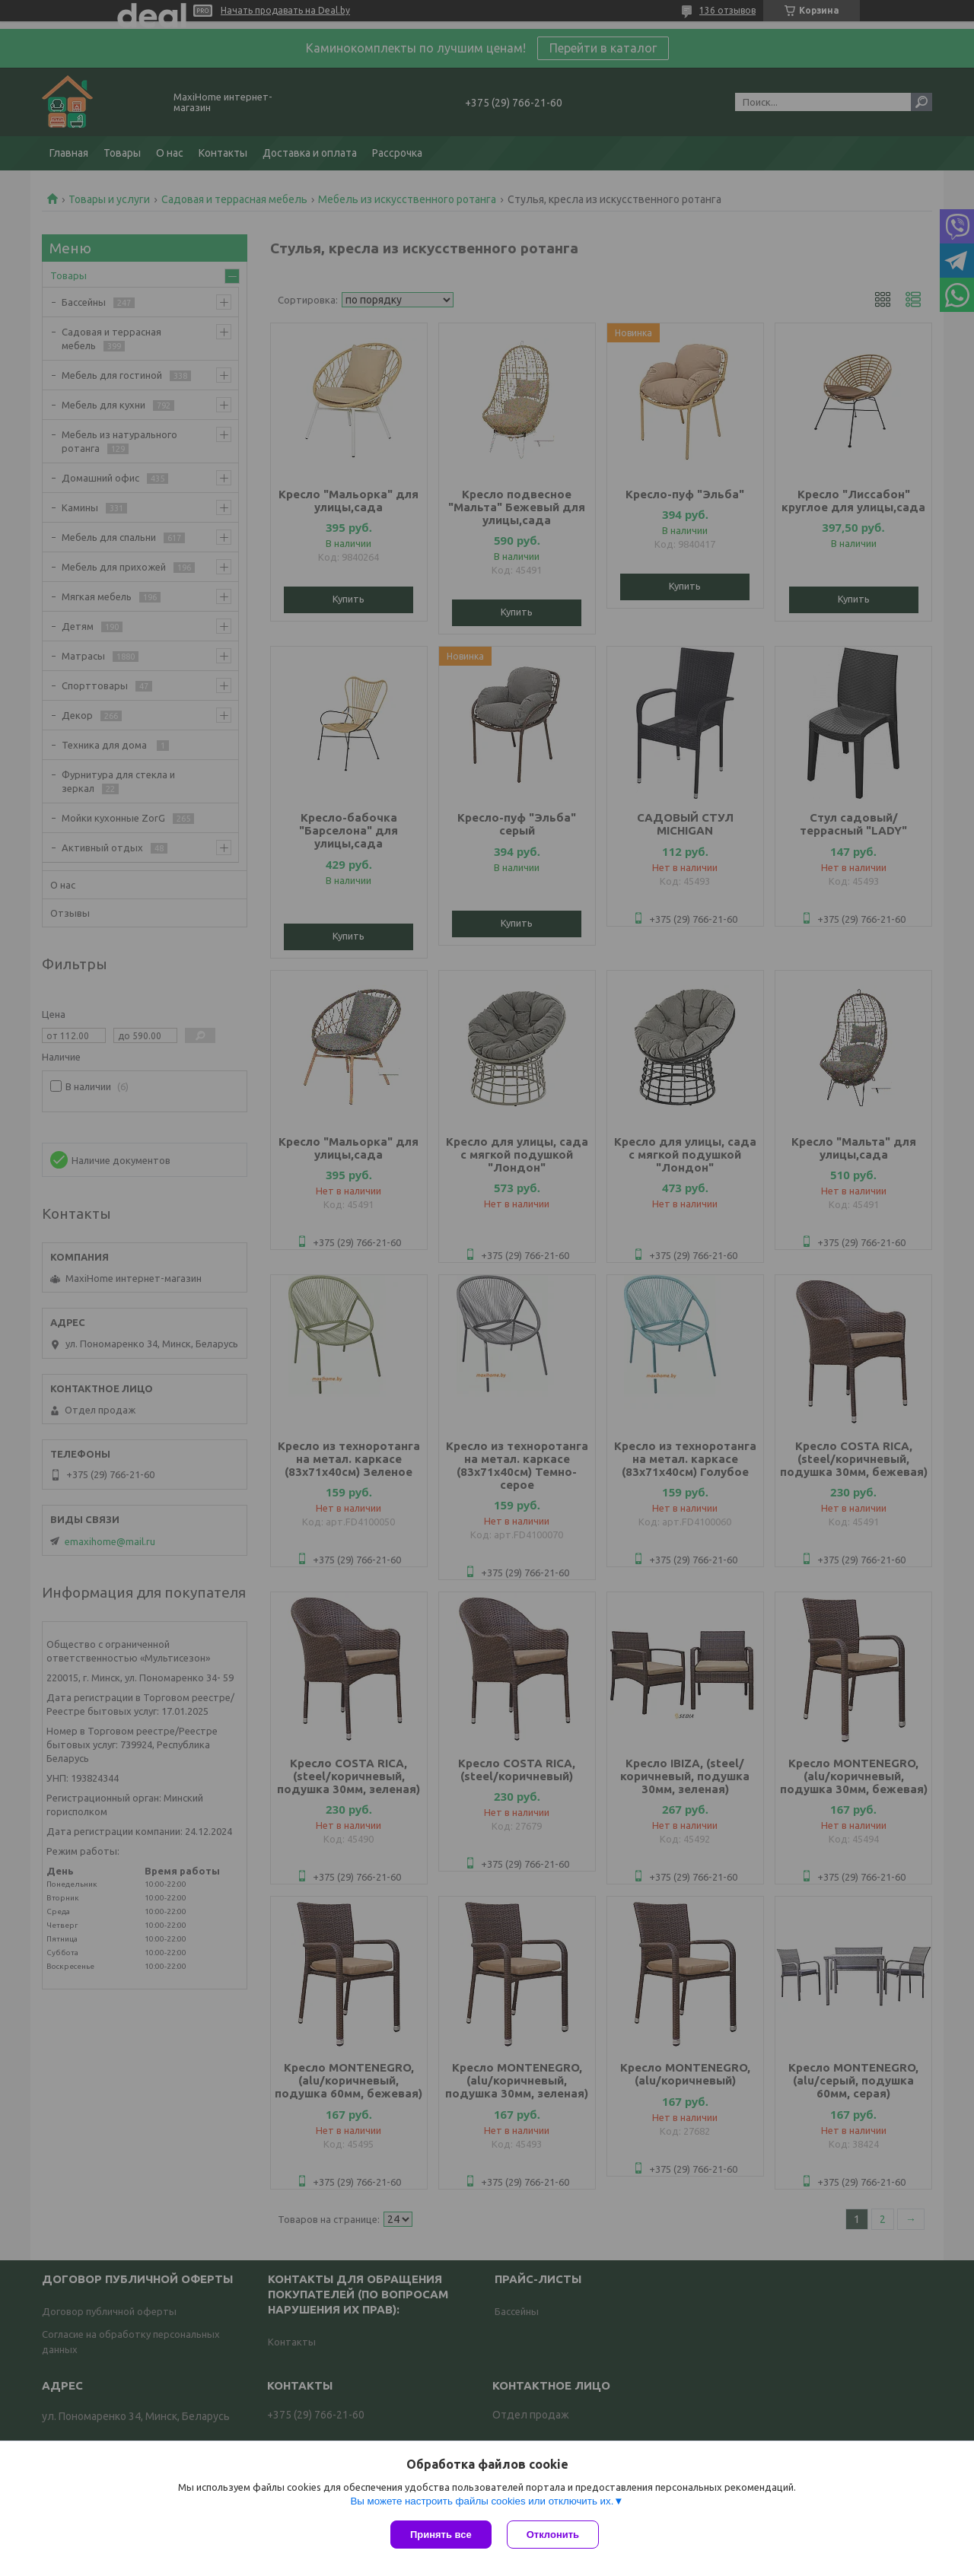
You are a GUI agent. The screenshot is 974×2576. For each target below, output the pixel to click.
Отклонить (553, 2534)
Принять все (441, 2534)
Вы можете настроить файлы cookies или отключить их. (481, 2501)
